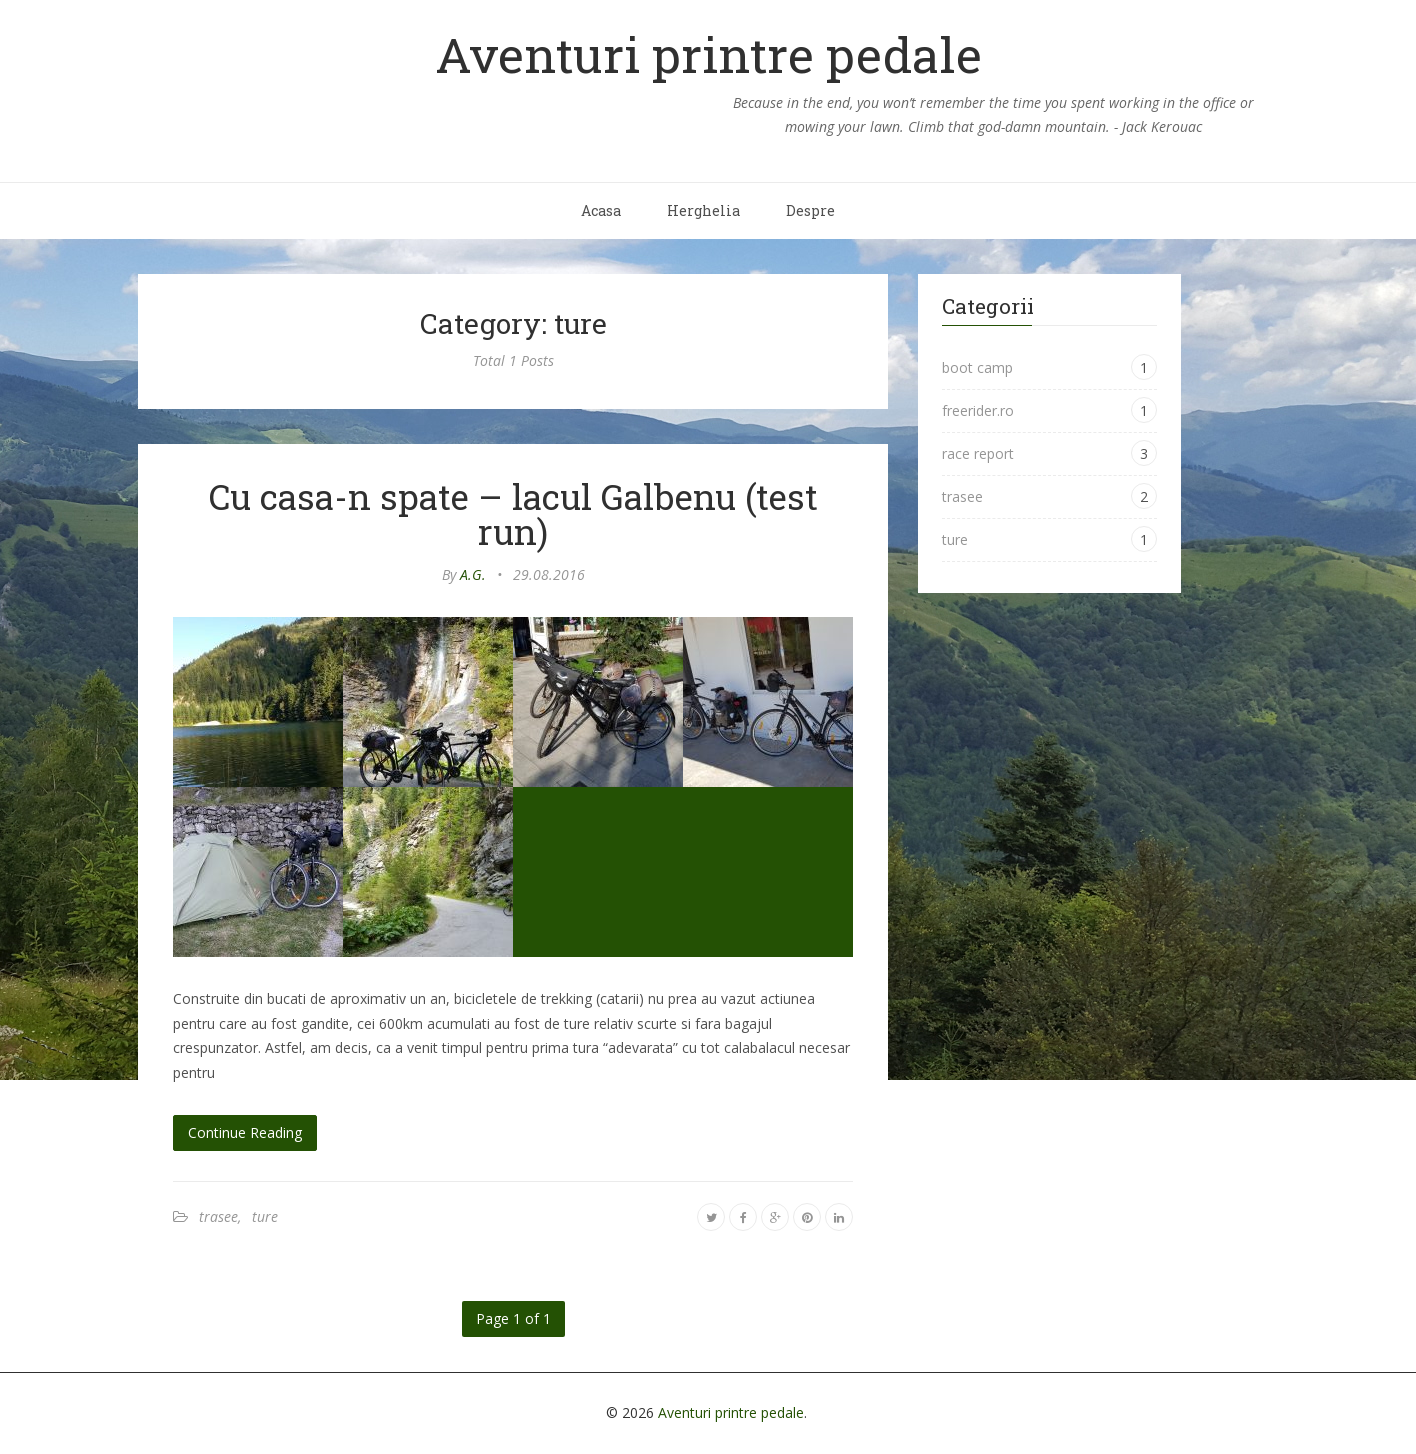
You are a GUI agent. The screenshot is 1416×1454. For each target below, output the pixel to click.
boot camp (977, 367)
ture (265, 1216)
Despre (810, 210)
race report (978, 453)
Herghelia (703, 210)
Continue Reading (245, 1132)
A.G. (473, 574)
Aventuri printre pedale (708, 54)
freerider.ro (978, 410)
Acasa (601, 210)
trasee (218, 1216)
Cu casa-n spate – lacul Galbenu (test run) (513, 513)
